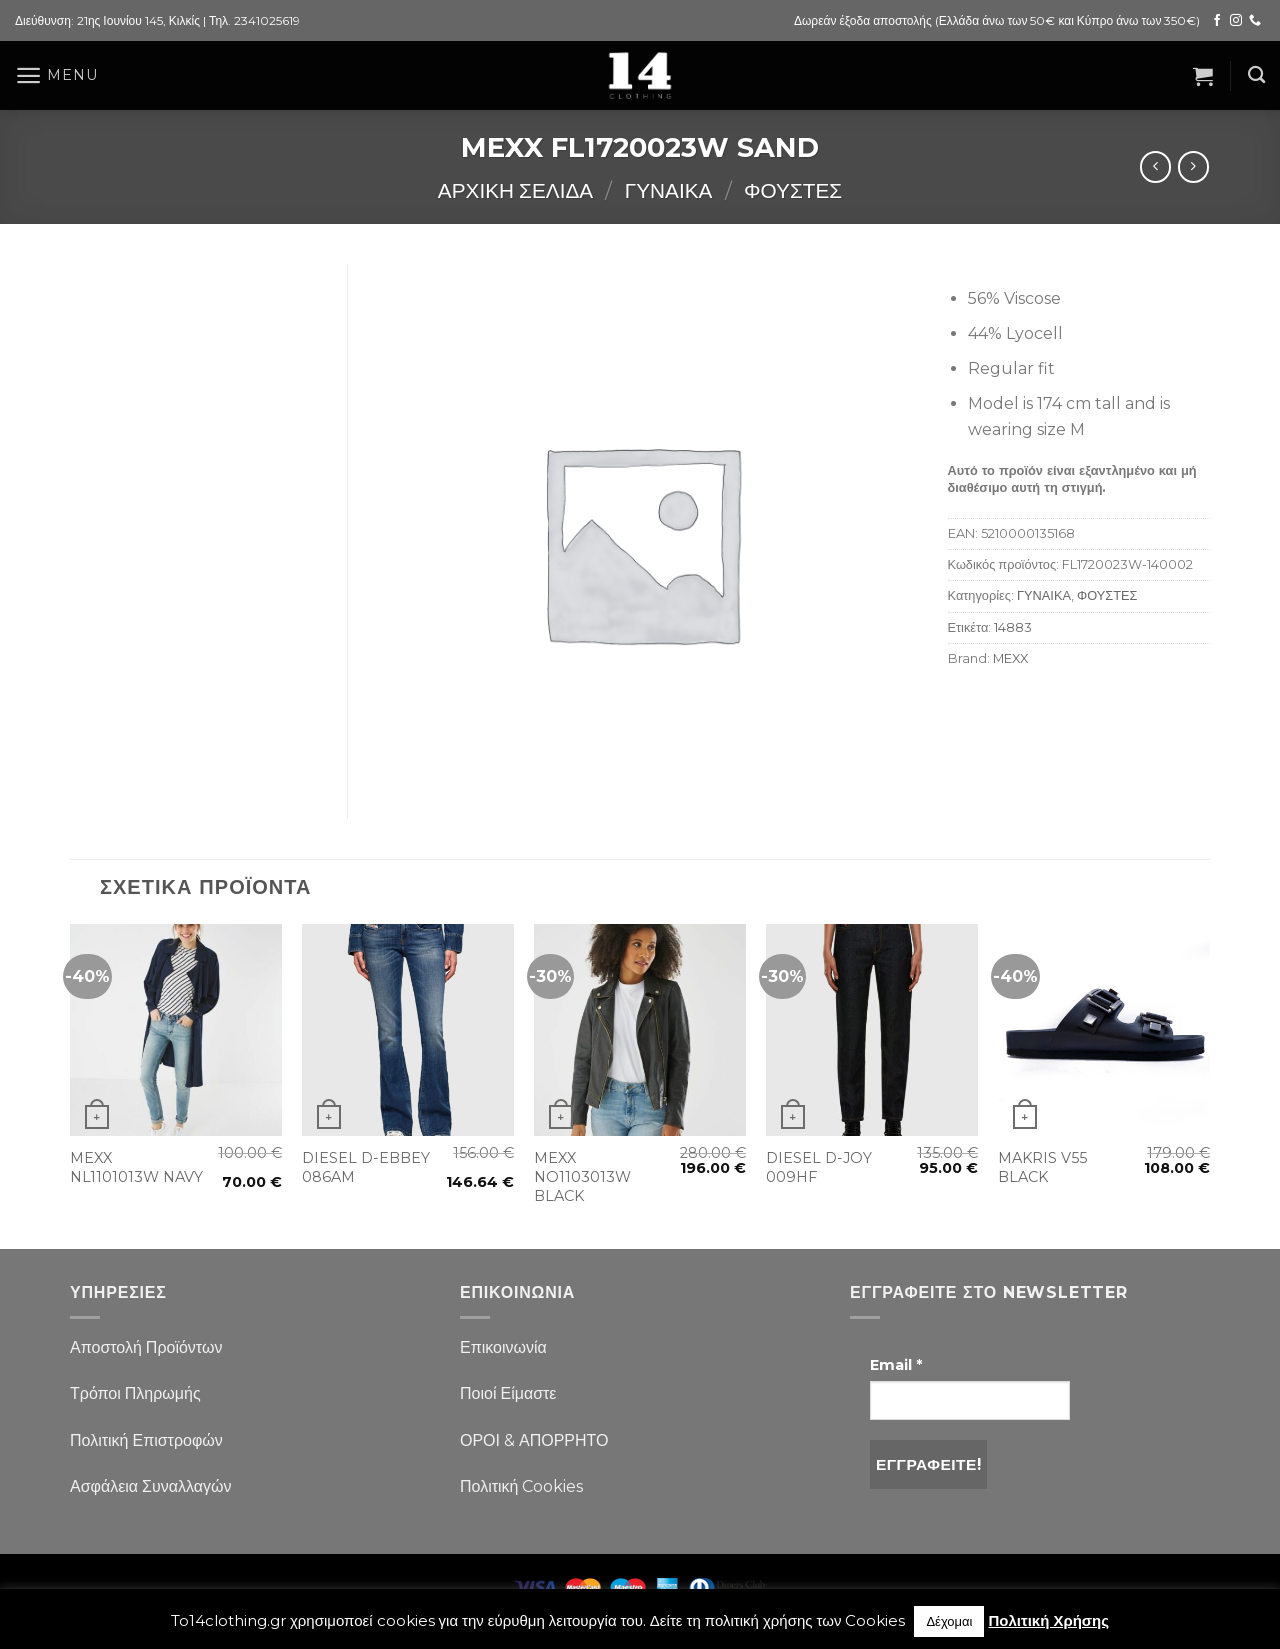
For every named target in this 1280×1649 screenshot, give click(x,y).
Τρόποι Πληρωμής (135, 1393)
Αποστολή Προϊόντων (146, 1347)
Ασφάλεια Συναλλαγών (151, 1486)
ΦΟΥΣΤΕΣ (793, 190)
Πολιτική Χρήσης (1048, 1620)
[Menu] (56, 75)
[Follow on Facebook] (1217, 21)
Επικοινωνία (503, 1347)
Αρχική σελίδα (515, 190)
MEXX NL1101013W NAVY (136, 1167)
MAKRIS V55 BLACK (1042, 1167)
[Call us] (1255, 21)
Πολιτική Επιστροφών (146, 1440)
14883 (1013, 627)
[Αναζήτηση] (1256, 75)
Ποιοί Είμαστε (508, 1393)
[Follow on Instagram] (1236, 21)
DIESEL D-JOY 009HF (819, 1167)
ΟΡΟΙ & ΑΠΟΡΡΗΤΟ (534, 1440)
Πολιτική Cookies (521, 1486)
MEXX (1010, 658)
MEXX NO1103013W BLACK (582, 1176)
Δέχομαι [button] (949, 1621)
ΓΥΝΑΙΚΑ (669, 190)
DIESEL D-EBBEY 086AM (366, 1167)
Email (896, 1365)
